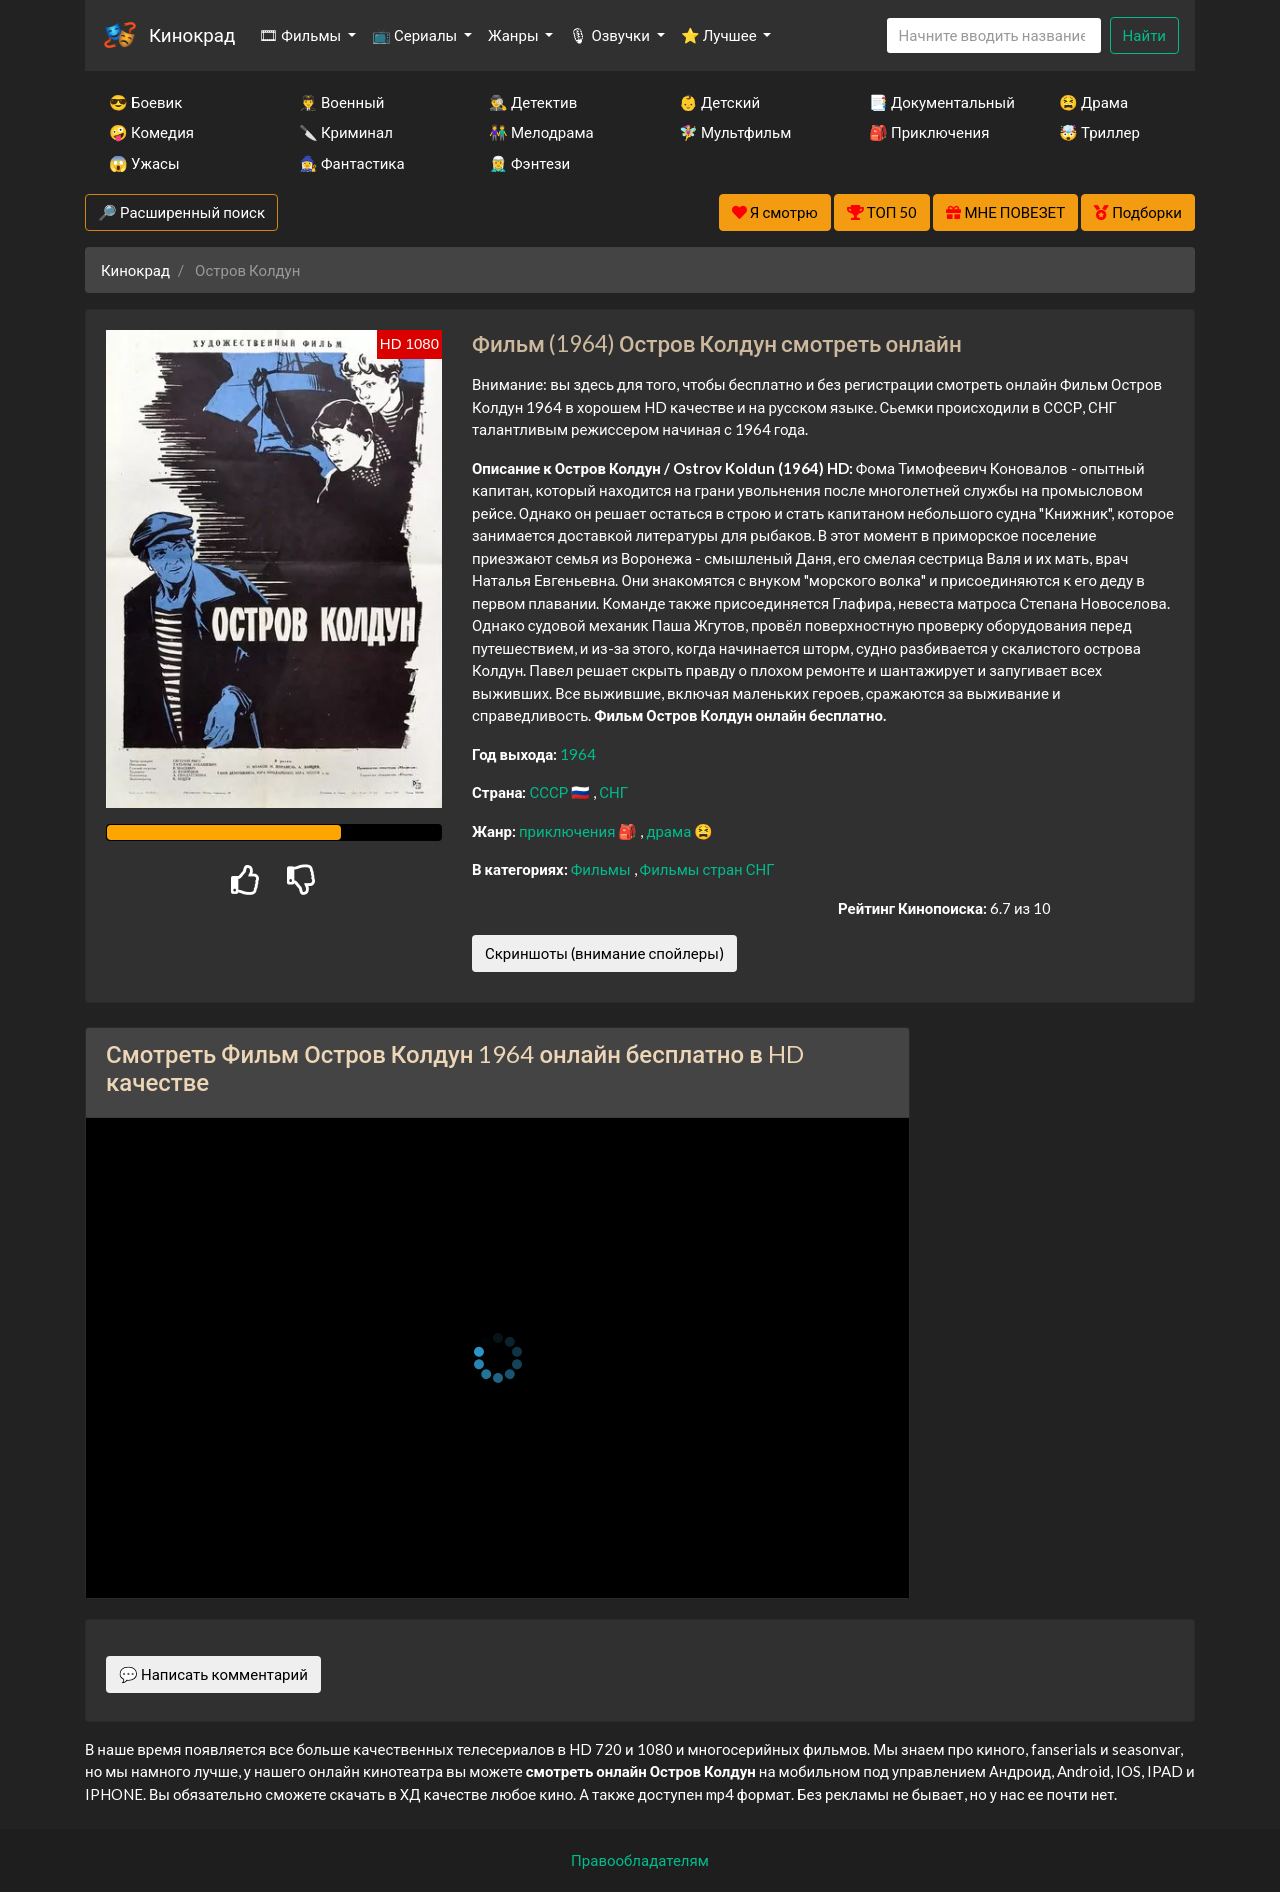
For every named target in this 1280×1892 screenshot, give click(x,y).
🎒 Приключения (929, 132)
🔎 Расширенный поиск (181, 212)
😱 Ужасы (144, 163)
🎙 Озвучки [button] (610, 35)
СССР (550, 792)
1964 (578, 754)
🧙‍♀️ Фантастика (352, 163)
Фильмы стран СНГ (707, 869)
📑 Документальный (937, 102)
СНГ (613, 792)
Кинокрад (192, 34)
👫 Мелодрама (541, 132)
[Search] (994, 35)
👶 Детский (719, 102)
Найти (1144, 35)
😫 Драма (1093, 102)
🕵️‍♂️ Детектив (533, 102)
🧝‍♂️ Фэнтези (529, 163)
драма (670, 831)
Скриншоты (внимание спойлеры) (604, 953)
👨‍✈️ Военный (341, 102)
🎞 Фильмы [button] (301, 35)
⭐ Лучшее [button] (720, 35)
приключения (568, 831)
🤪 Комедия (151, 132)
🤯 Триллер (1099, 132)
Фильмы (602, 869)
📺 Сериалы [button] (416, 35)
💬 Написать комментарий (213, 1674)
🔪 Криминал (346, 132)
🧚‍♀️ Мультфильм (735, 132)
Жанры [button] (515, 35)
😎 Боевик (145, 102)
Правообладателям (640, 1860)
